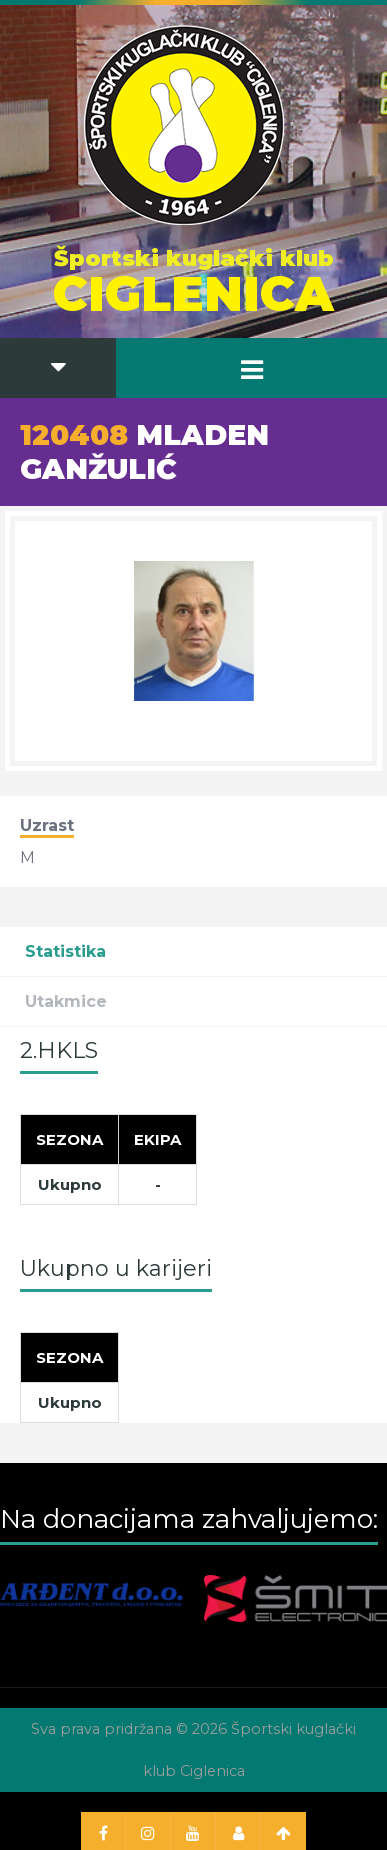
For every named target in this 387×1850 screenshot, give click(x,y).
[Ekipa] (158, 1140)
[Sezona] (70, 1140)
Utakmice (66, 1001)
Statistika (65, 951)
